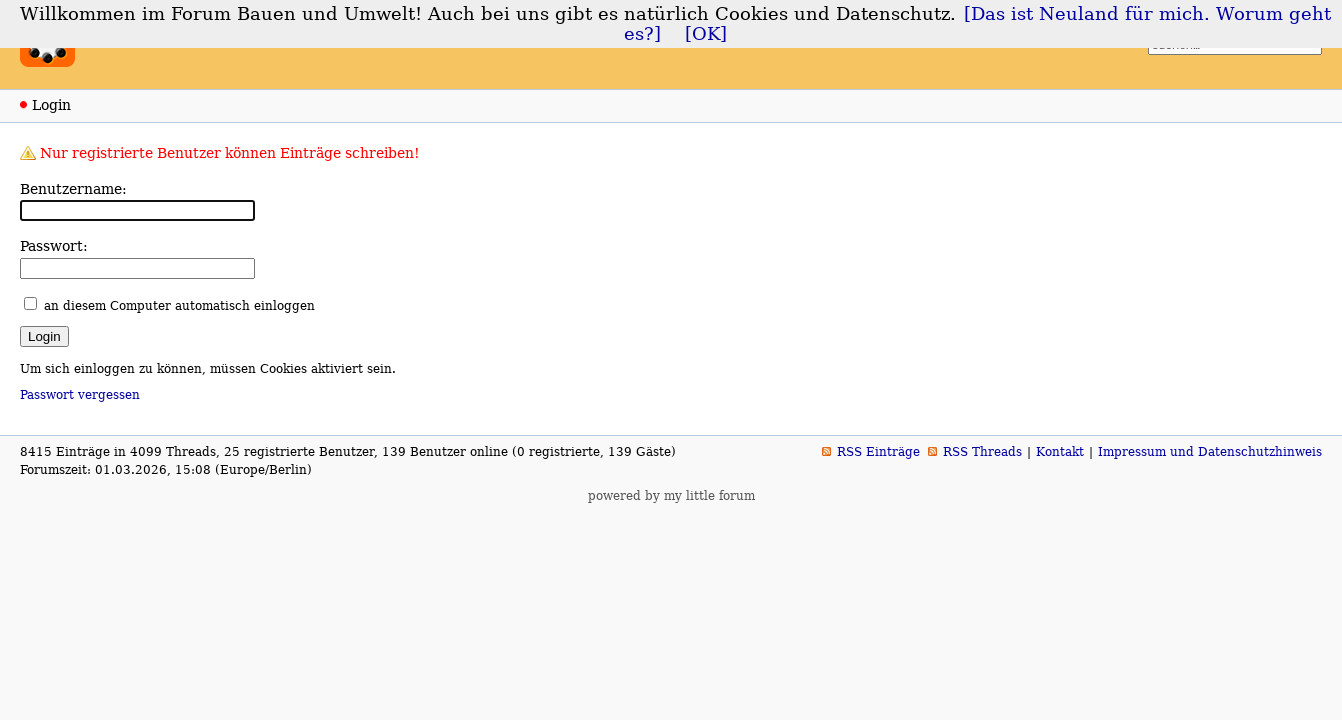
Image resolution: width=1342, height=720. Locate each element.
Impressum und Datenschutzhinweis (1210, 452)
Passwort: (54, 246)
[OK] (706, 34)
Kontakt (1060, 452)
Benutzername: (73, 189)
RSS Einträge (878, 452)
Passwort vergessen (80, 395)
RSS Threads (982, 452)
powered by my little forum (671, 496)
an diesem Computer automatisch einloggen (179, 306)
